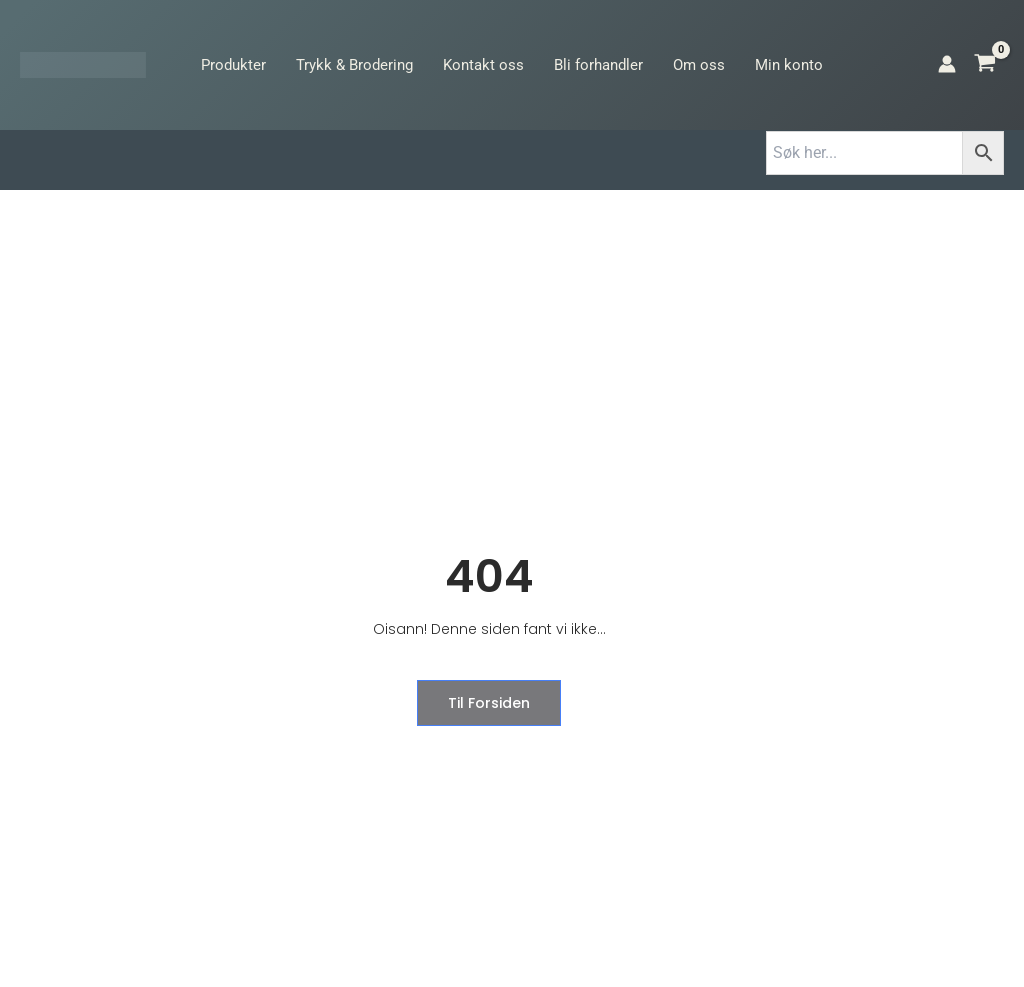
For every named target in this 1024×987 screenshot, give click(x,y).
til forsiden (488, 703)
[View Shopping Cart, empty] (985, 65)
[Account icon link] (947, 64)
